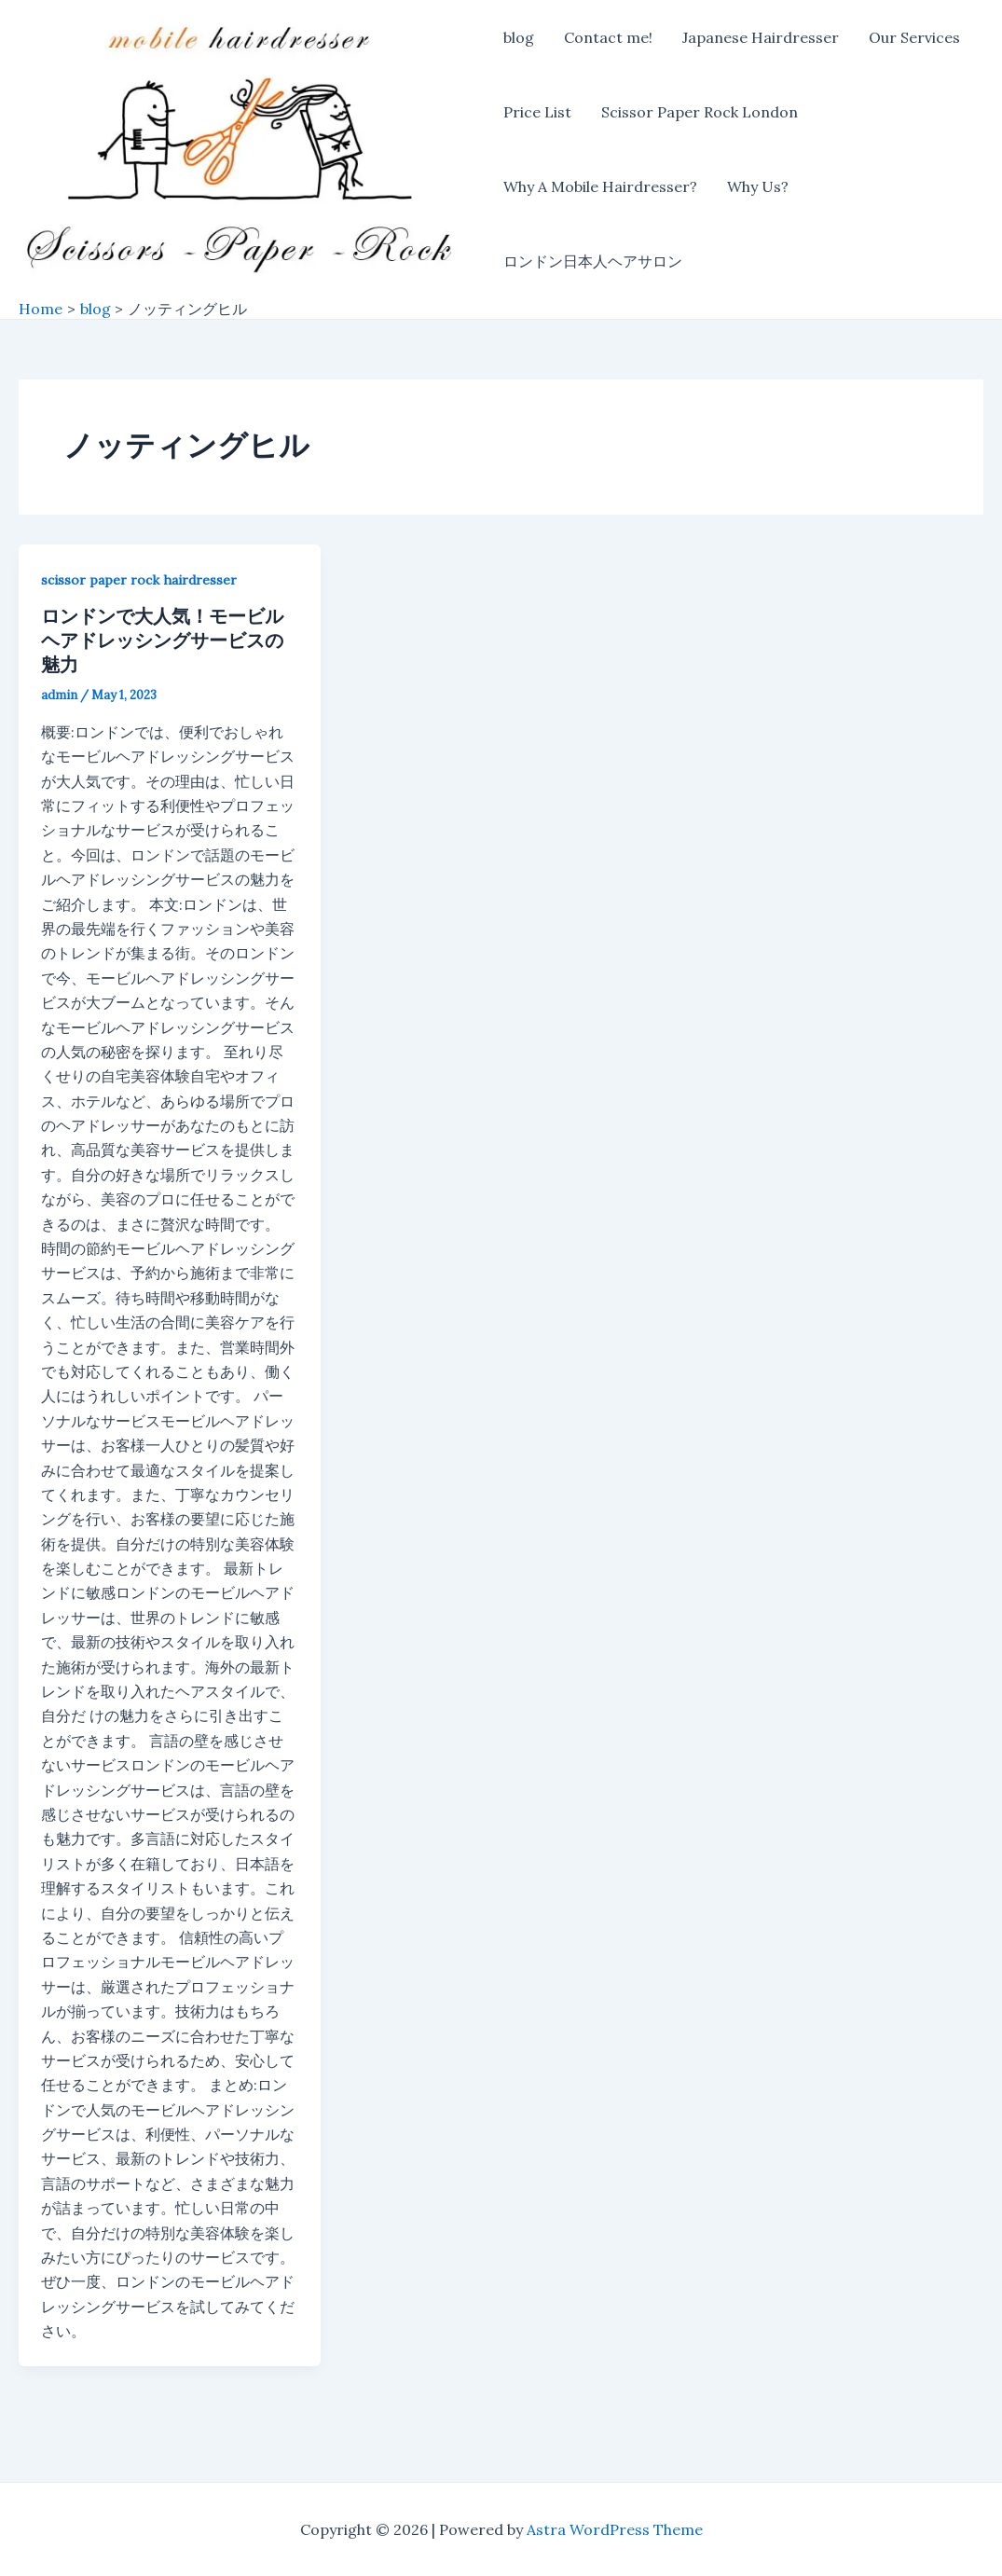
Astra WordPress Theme (615, 2529)
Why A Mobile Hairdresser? (600, 186)
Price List (537, 112)
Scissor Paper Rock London (699, 112)
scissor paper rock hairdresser (139, 580)
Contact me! (608, 37)
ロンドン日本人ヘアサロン (592, 261)
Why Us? (758, 186)
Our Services (914, 37)
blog (518, 37)
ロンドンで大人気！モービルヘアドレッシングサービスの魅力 (162, 639)
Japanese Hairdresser (760, 37)
